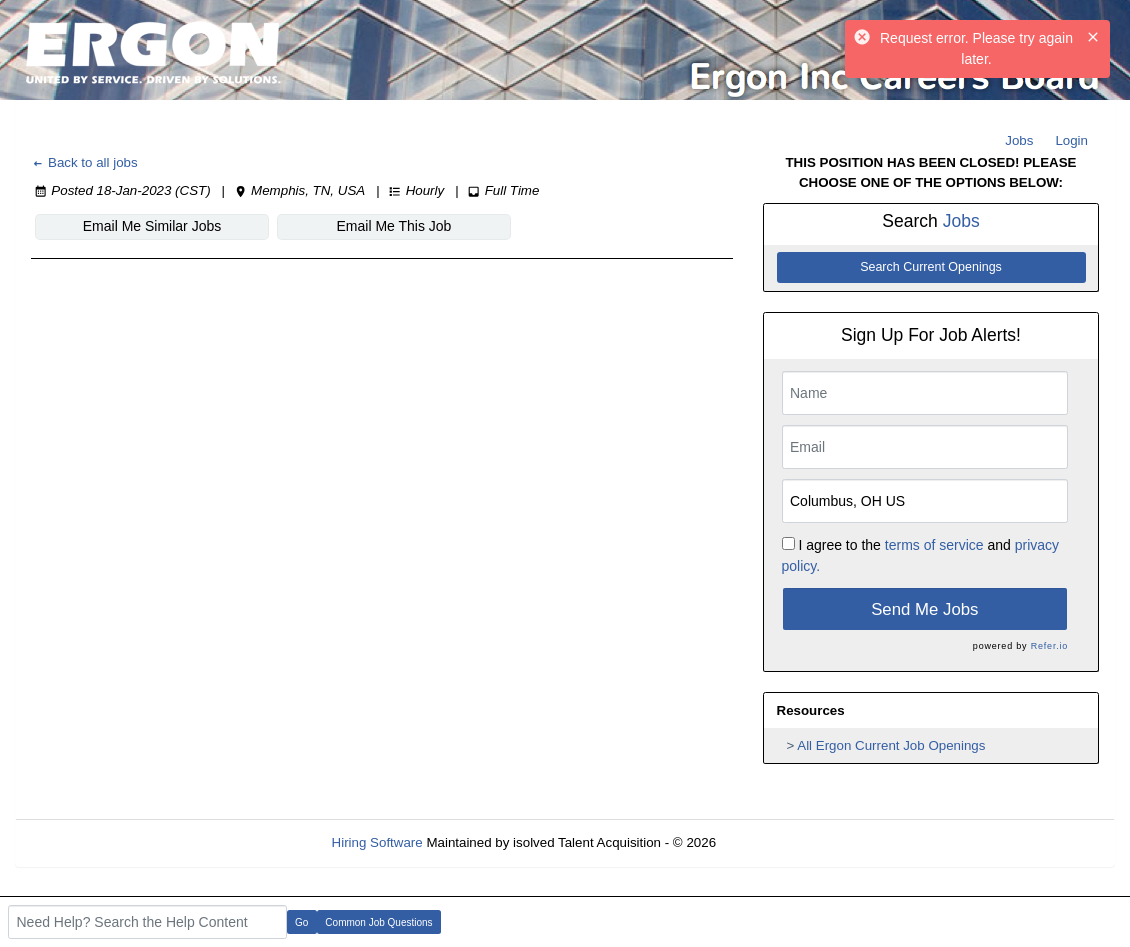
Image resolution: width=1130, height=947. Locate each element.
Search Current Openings (931, 267)
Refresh (775, 842)
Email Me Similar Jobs (152, 226)
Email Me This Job (394, 226)
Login (1071, 140)
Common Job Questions (378, 922)
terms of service (934, 545)
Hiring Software (377, 842)
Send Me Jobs (924, 609)
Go (301, 922)
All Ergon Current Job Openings (891, 745)
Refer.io (1049, 646)
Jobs (1019, 140)
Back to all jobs (84, 162)
